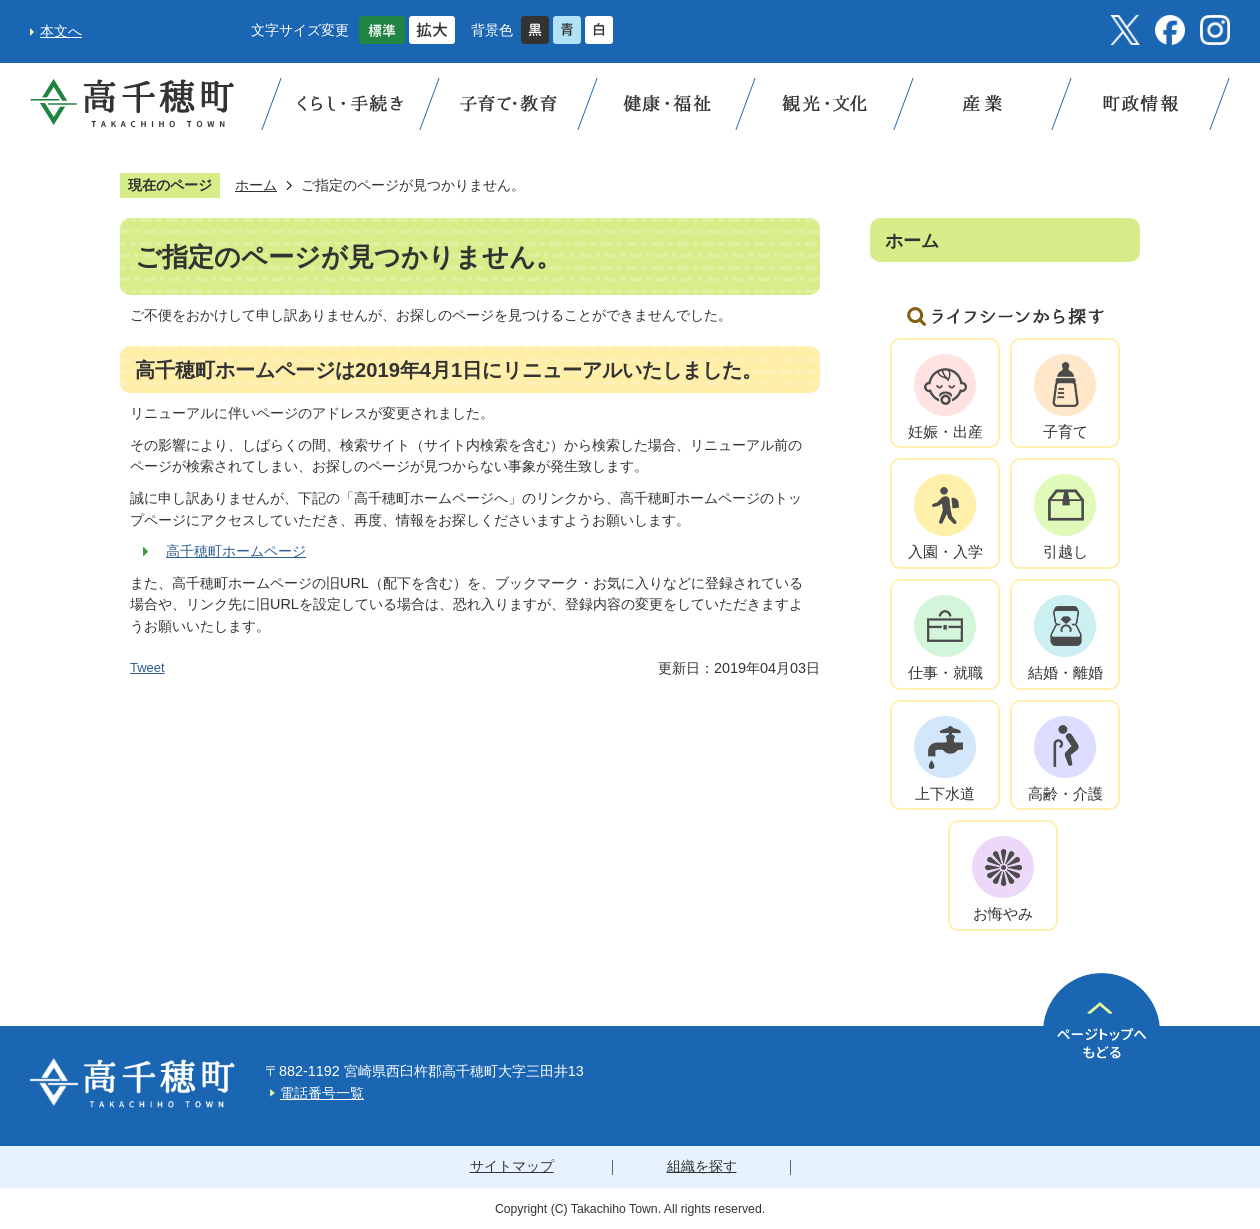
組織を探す (702, 1166)
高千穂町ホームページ (236, 551)
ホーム (256, 185)
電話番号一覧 (322, 1093)
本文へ (61, 31)
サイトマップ (512, 1166)
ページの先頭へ (1101, 1031)
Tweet (147, 667)
